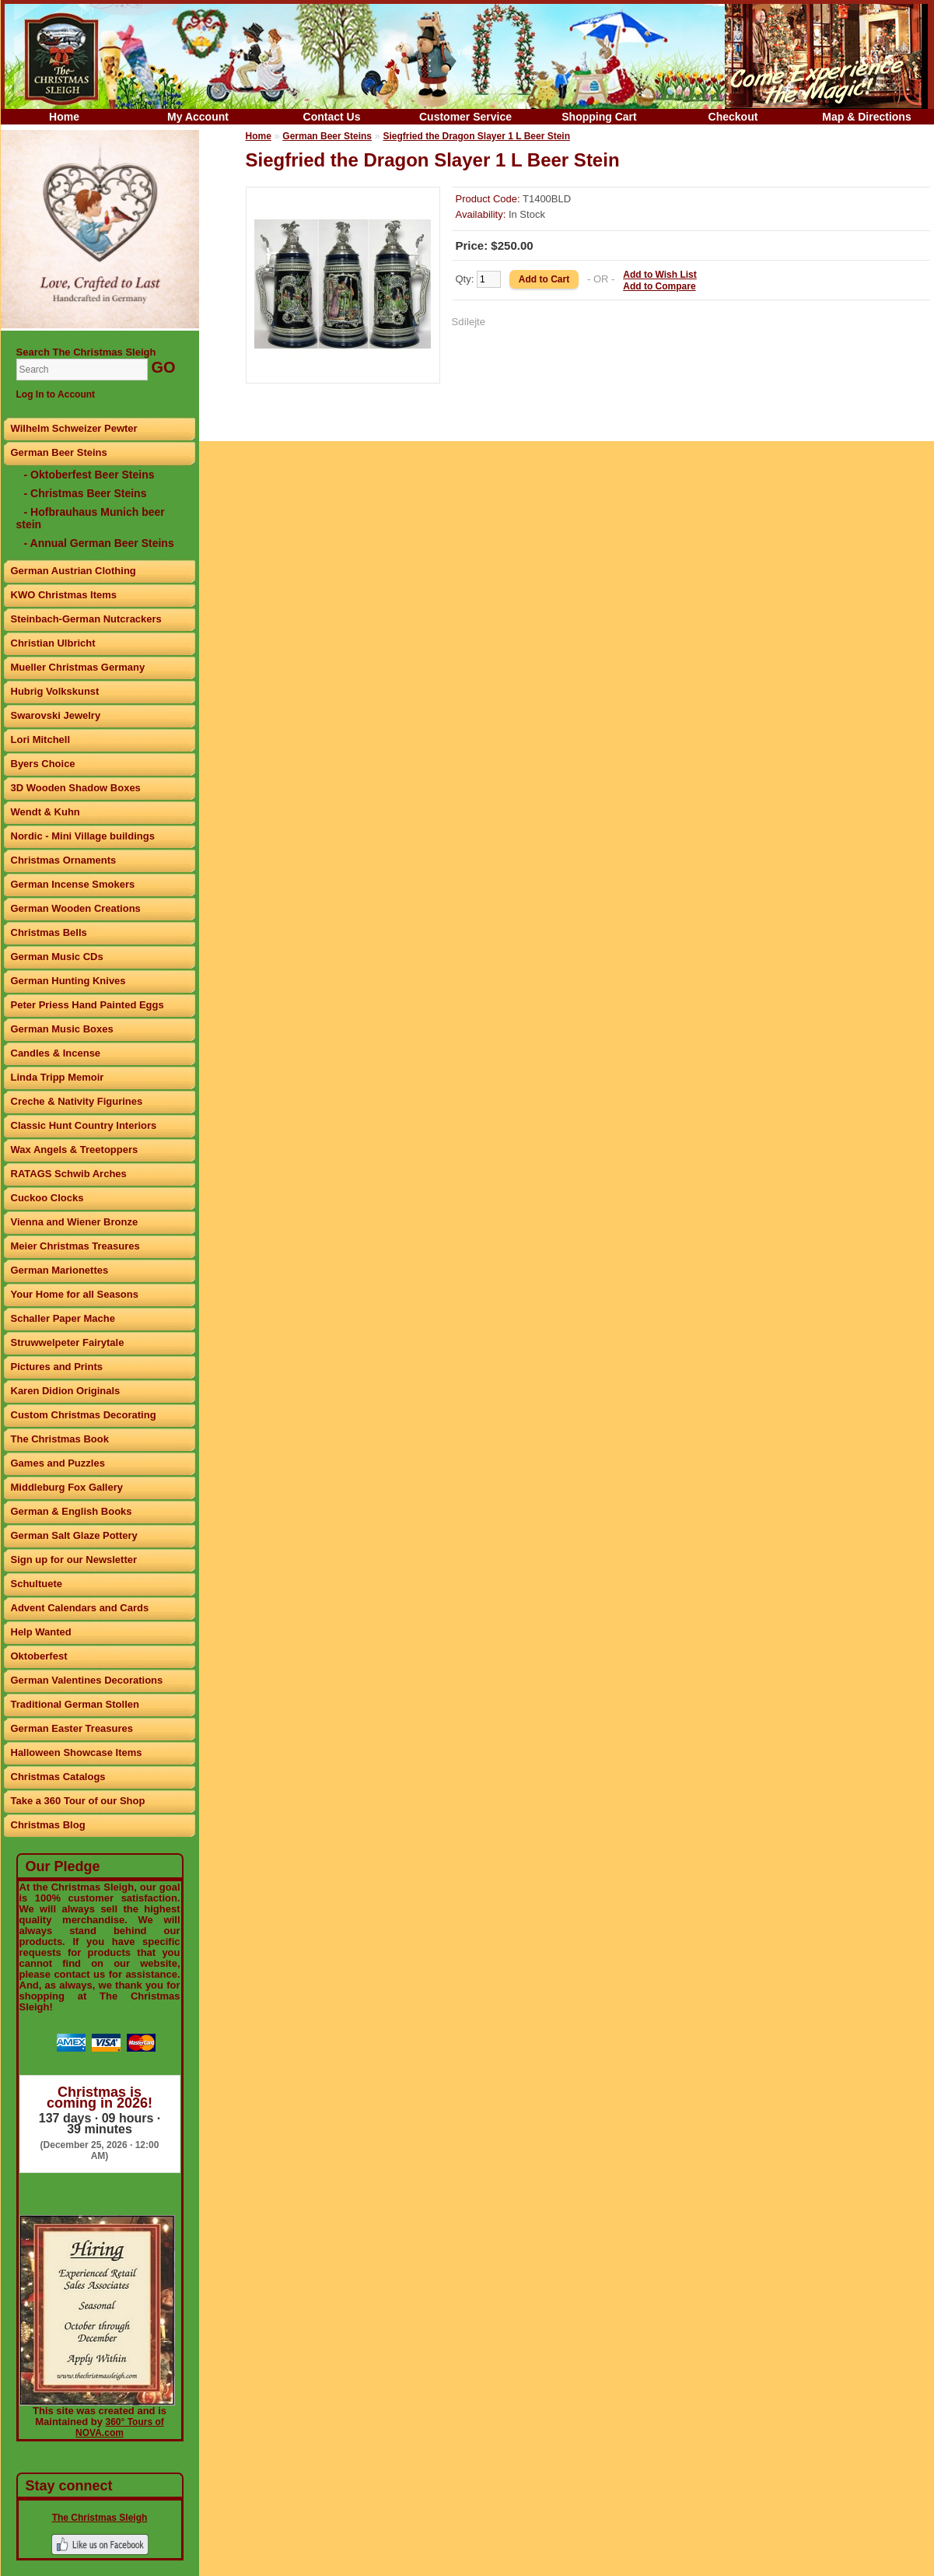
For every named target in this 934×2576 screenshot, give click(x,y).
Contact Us (332, 116)
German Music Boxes (62, 1029)
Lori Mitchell (41, 739)
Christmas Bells (49, 932)
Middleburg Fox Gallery (67, 1487)
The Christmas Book (60, 1439)
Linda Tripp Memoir (57, 1077)
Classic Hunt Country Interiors (84, 1125)
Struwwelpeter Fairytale (67, 1342)
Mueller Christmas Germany (78, 667)
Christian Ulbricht (53, 643)
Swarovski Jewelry (56, 715)
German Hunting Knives (68, 981)
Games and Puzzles (58, 1463)
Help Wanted (41, 1632)
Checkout (733, 116)
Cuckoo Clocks (47, 1198)
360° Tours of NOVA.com (119, 2427)
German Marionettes (60, 1270)
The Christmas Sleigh (100, 2517)
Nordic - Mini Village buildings (83, 836)
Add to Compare (659, 286)
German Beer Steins (59, 452)
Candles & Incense (56, 1053)
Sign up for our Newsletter (74, 1559)
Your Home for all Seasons (74, 1294)
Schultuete (36, 1583)
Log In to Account (56, 394)
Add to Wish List (660, 274)
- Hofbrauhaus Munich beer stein (90, 518)
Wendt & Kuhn (45, 812)
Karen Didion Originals (66, 1391)
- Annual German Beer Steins (99, 543)
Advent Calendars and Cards (80, 1608)
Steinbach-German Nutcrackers (86, 619)
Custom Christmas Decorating (83, 1415)
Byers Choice (43, 763)
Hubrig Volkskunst (55, 691)
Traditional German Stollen (75, 1704)
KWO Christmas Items (64, 595)
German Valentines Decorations (87, 1680)
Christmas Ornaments (64, 860)
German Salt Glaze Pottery (74, 1535)
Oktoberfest (39, 1656)
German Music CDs (57, 956)
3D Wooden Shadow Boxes (76, 788)
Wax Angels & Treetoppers (74, 1149)
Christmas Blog (48, 1825)
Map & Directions (866, 116)
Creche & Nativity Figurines (77, 1101)
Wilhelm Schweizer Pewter (74, 428)
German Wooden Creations (76, 908)
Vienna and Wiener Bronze (74, 1222)
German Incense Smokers (73, 884)
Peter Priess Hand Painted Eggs (87, 1005)
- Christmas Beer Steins (85, 493)
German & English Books (71, 1511)
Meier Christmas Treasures (75, 1246)
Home (64, 116)
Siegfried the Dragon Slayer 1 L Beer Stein (477, 136)
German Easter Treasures (72, 1728)
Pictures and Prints (57, 1366)
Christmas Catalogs (58, 1776)
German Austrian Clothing (73, 571)
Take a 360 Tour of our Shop (78, 1801)
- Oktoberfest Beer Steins (89, 474)
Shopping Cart (598, 116)
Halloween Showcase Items (76, 1752)
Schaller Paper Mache (63, 1318)
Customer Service (465, 116)
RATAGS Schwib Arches (69, 1173)
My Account (198, 116)
